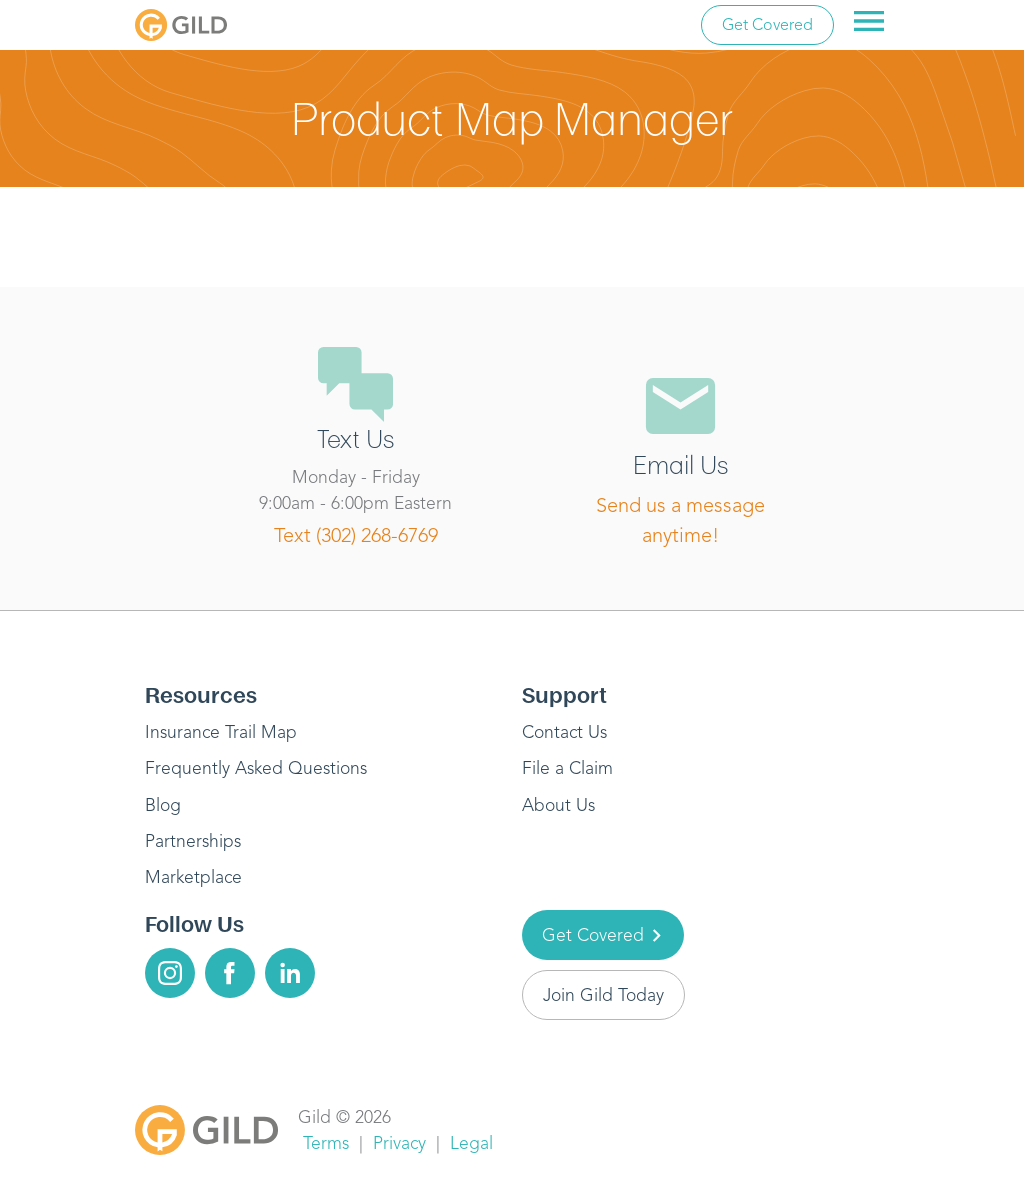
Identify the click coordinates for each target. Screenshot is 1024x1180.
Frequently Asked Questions (256, 768)
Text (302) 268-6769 (356, 535)
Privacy (399, 1143)
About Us (558, 805)
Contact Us (564, 732)
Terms (326, 1143)
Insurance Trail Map (221, 732)
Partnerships (193, 841)
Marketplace (193, 877)
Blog (163, 805)
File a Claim (567, 768)
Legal (471, 1143)
